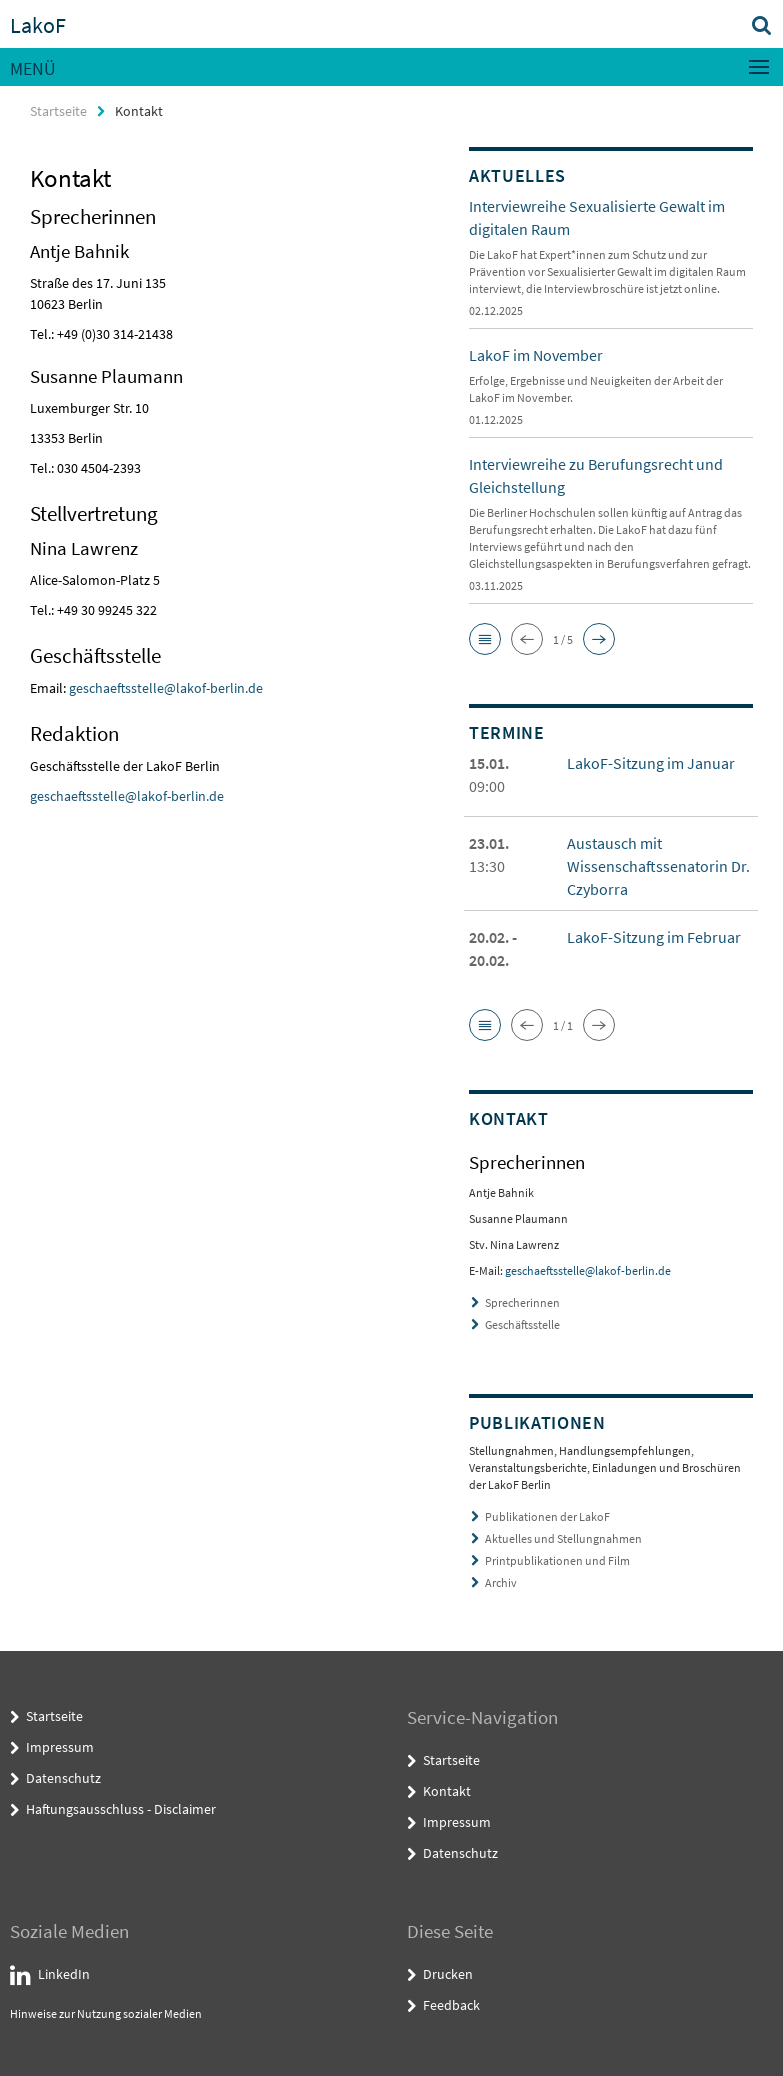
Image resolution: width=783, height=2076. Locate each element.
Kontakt (447, 1791)
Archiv (501, 1582)
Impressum (60, 1747)
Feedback (451, 2005)
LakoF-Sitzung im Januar (651, 763)
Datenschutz (63, 1778)
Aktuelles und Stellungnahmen (563, 1538)
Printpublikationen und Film (557, 1560)
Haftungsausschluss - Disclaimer (121, 1809)
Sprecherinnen (522, 1302)
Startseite (58, 111)
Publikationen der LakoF (547, 1516)
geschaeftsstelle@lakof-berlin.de (166, 688)
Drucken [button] (448, 1974)
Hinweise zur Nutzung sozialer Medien (106, 2013)
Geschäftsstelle (522, 1324)
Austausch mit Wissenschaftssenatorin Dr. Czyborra (658, 866)
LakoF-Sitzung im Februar (654, 937)
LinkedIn (64, 1974)
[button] (485, 639)
